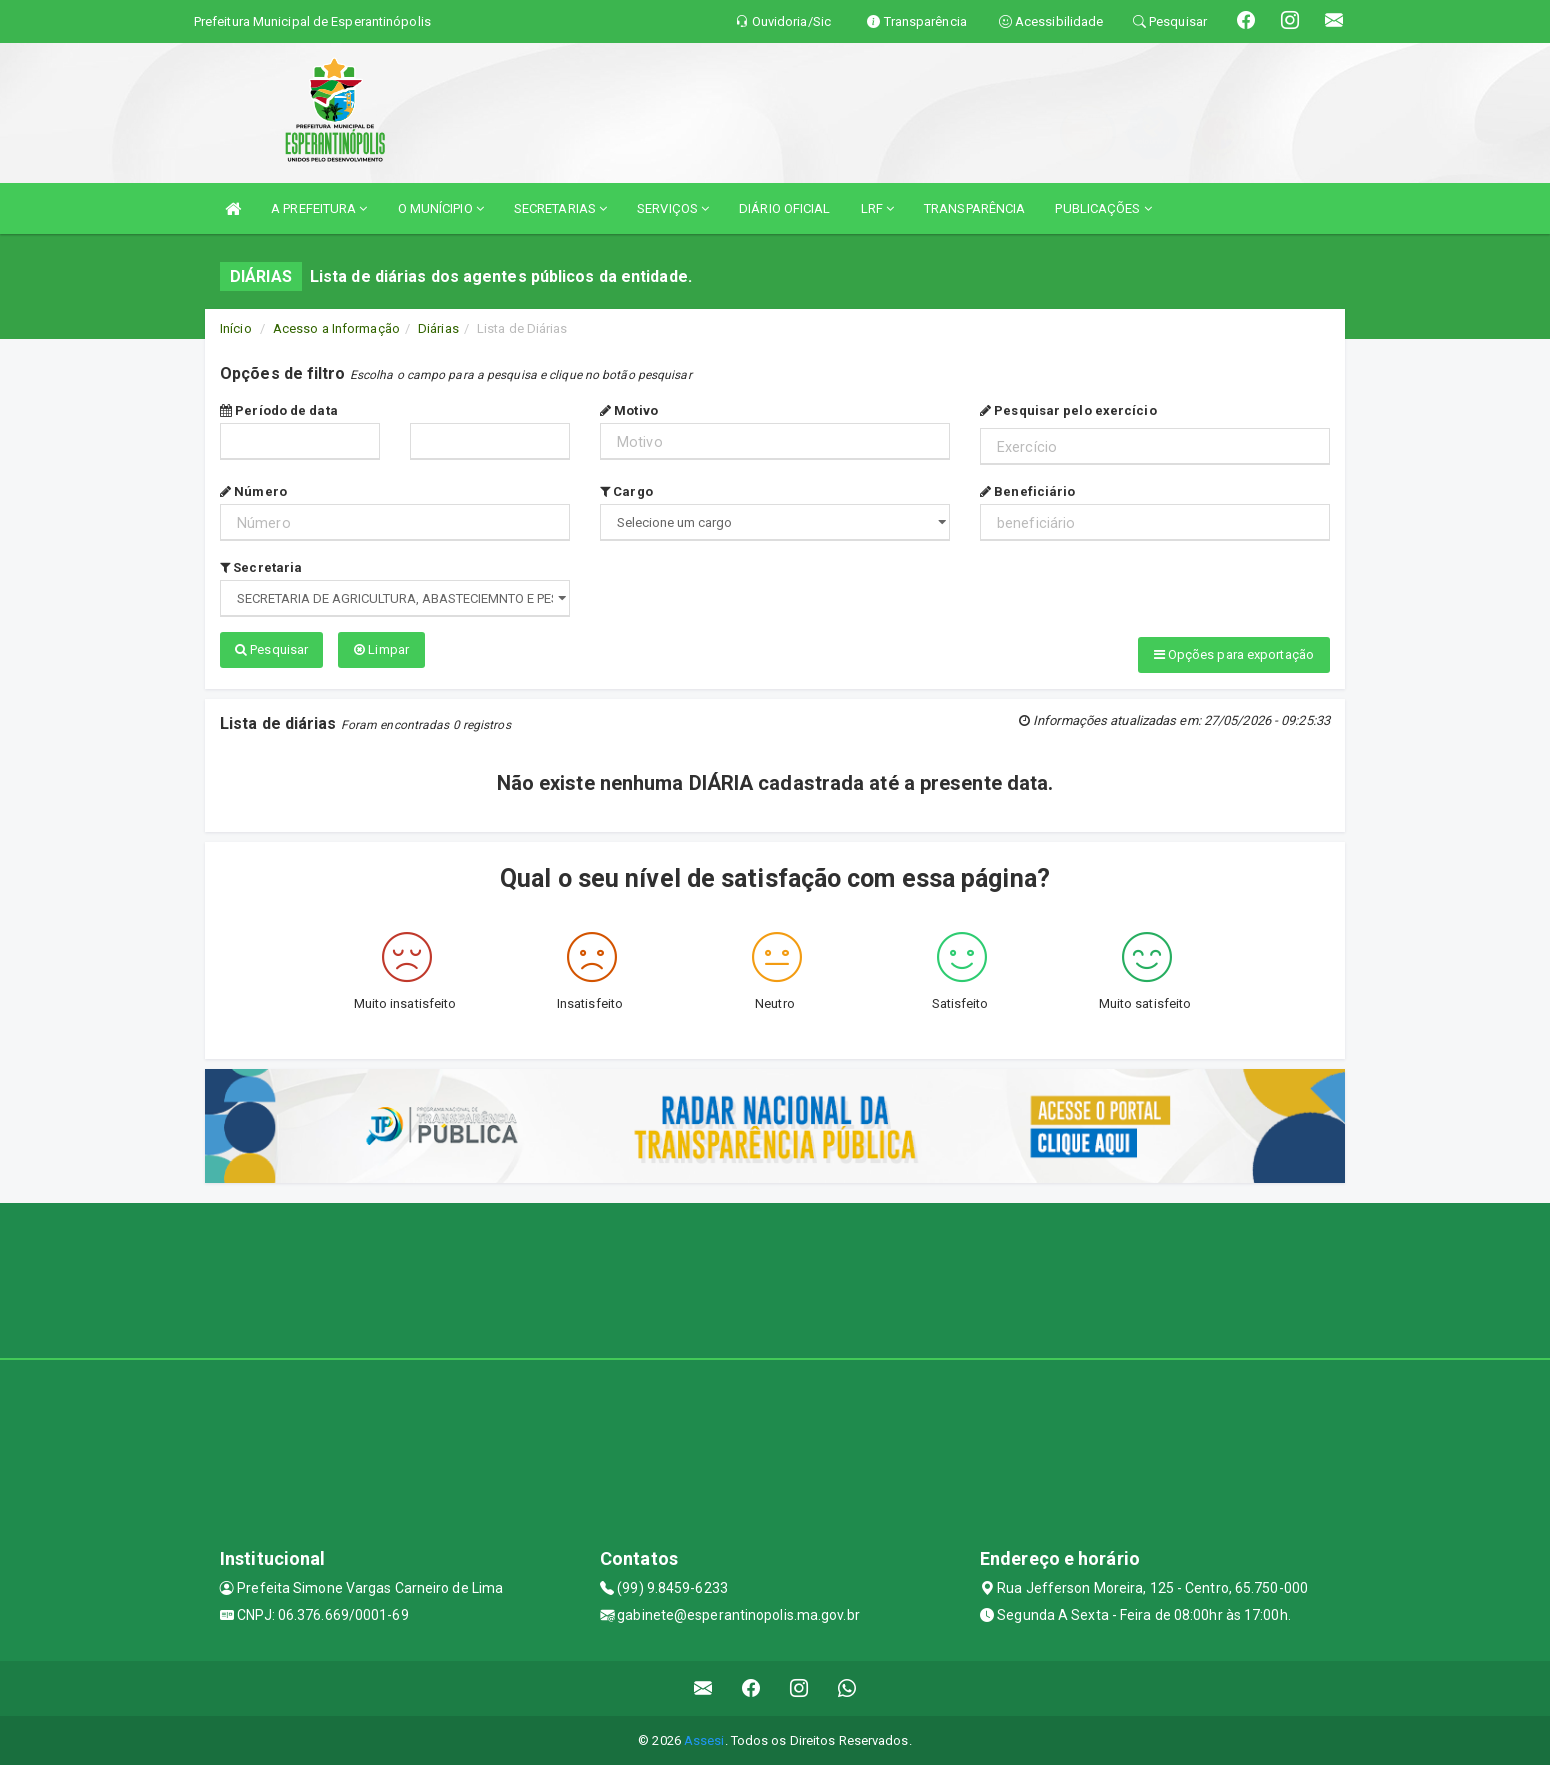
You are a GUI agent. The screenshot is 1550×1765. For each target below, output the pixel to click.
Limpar (381, 649)
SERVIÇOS (673, 208)
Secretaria (261, 567)
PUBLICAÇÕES (1103, 208)
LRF (878, 208)
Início (236, 328)
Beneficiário (1027, 491)
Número (253, 491)
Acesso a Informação (336, 328)
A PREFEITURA (319, 208)
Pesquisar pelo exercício (1068, 410)
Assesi (704, 1739)
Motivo (629, 410)
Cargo (626, 491)
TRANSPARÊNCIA (974, 208)
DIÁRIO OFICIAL (784, 208)
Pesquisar (271, 649)
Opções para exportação (1234, 654)
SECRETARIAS (560, 208)
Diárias (438, 328)
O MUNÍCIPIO (441, 208)
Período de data (279, 410)
